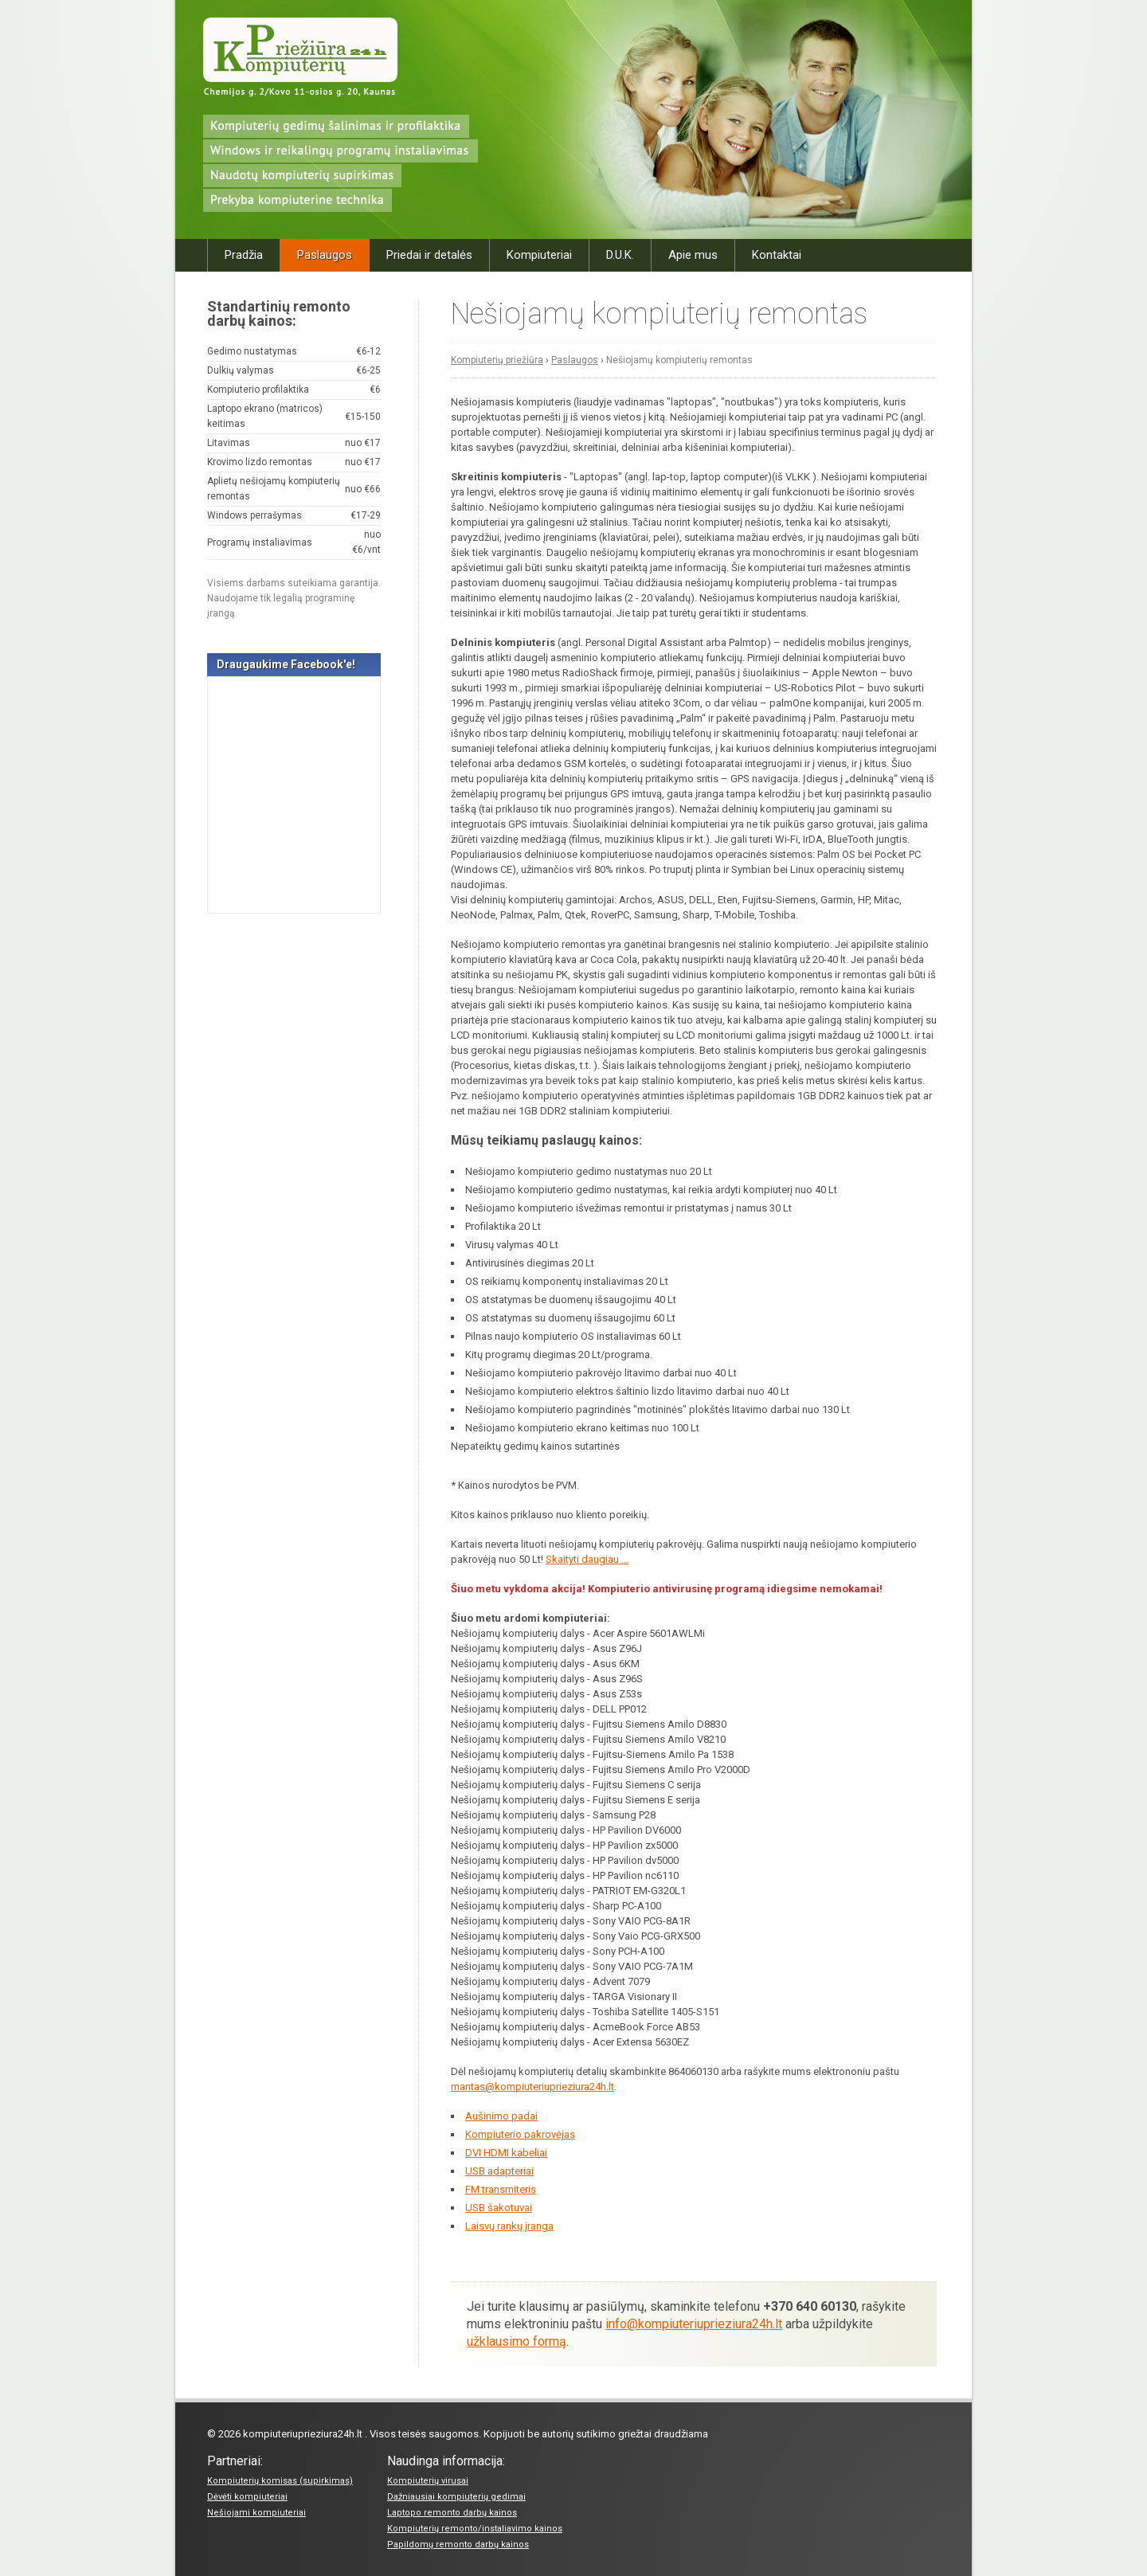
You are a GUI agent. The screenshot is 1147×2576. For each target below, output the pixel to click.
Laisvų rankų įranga (509, 2226)
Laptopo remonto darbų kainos (452, 2512)
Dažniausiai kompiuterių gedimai (456, 2497)
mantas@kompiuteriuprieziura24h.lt (532, 2087)
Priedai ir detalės (429, 255)
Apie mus (693, 255)
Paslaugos (324, 255)
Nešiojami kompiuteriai (256, 2512)
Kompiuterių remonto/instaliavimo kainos (474, 2528)
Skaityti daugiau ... (587, 1559)
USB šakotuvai (498, 2208)
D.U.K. (620, 255)
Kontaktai (776, 255)
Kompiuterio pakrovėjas (520, 2134)
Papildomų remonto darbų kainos (458, 2544)
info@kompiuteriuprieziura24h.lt (693, 2323)
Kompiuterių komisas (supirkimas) (280, 2481)
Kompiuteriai (539, 255)
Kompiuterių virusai (427, 2481)
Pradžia (244, 255)
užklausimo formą (516, 2341)
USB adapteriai (499, 2171)
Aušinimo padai (501, 2116)
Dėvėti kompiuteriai (247, 2497)
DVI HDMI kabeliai (506, 2153)
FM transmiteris (500, 2189)
